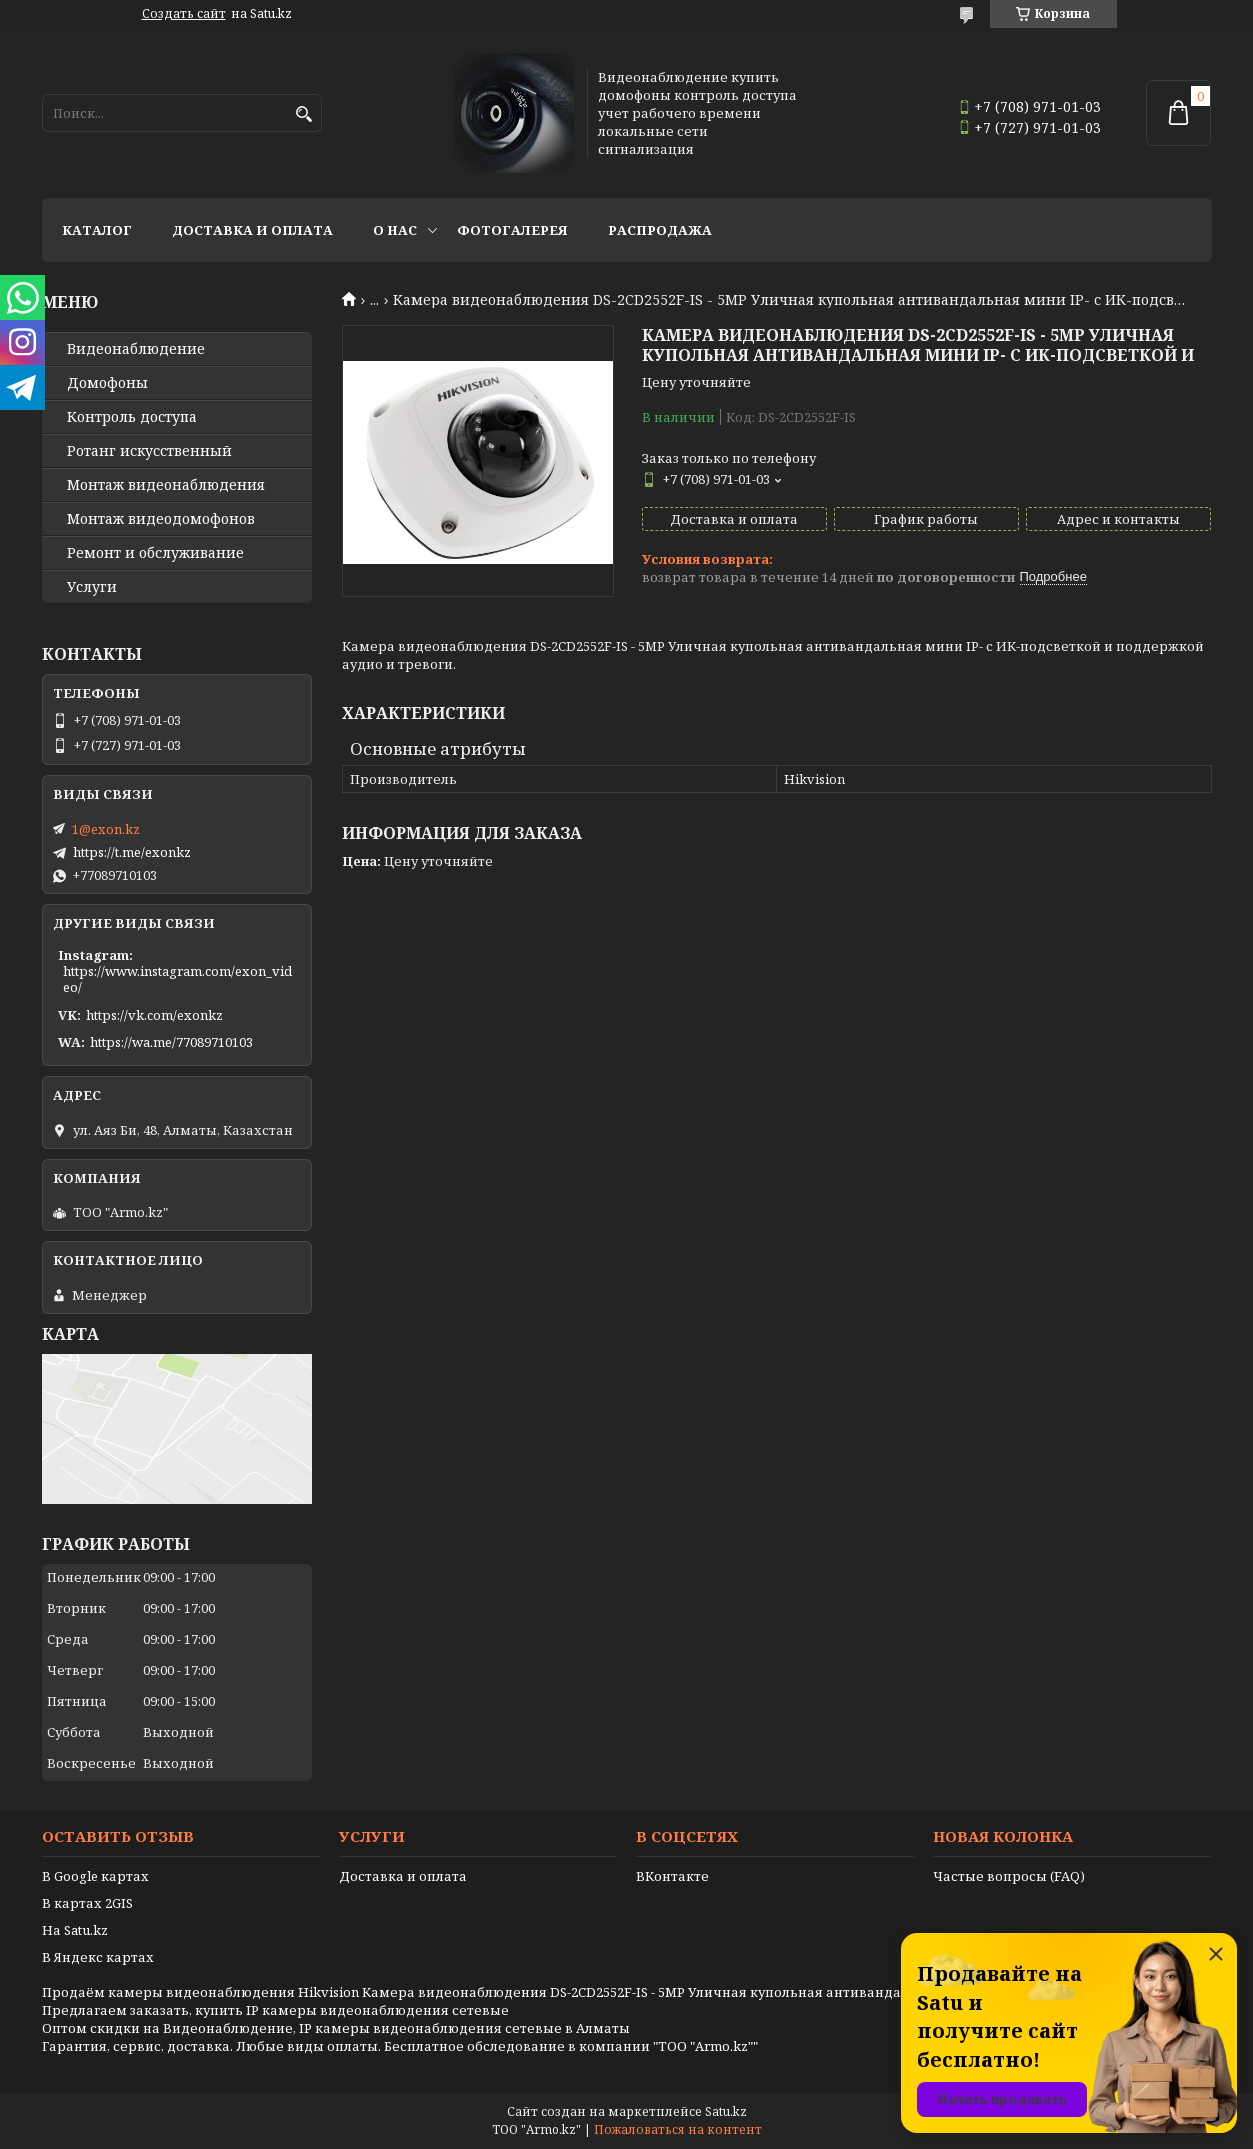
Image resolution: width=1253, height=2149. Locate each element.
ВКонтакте (672, 1876)
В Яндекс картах (98, 1957)
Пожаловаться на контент (678, 2129)
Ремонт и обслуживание (155, 553)
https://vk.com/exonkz (154, 1015)
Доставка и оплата (252, 230)
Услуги (92, 587)
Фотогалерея (512, 230)
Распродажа (660, 230)
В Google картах (95, 1876)
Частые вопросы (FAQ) (1009, 1876)
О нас (395, 230)
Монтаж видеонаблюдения (166, 485)
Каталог (97, 230)
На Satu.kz (75, 1930)
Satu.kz (726, 2111)
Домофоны (107, 383)
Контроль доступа (132, 417)
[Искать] (304, 114)
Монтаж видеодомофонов (161, 519)
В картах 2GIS (87, 1903)
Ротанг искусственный (149, 451)
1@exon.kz (106, 829)
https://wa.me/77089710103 (171, 1042)
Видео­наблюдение (136, 349)
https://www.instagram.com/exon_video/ (177, 979)
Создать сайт (184, 14)
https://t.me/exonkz (132, 852)
